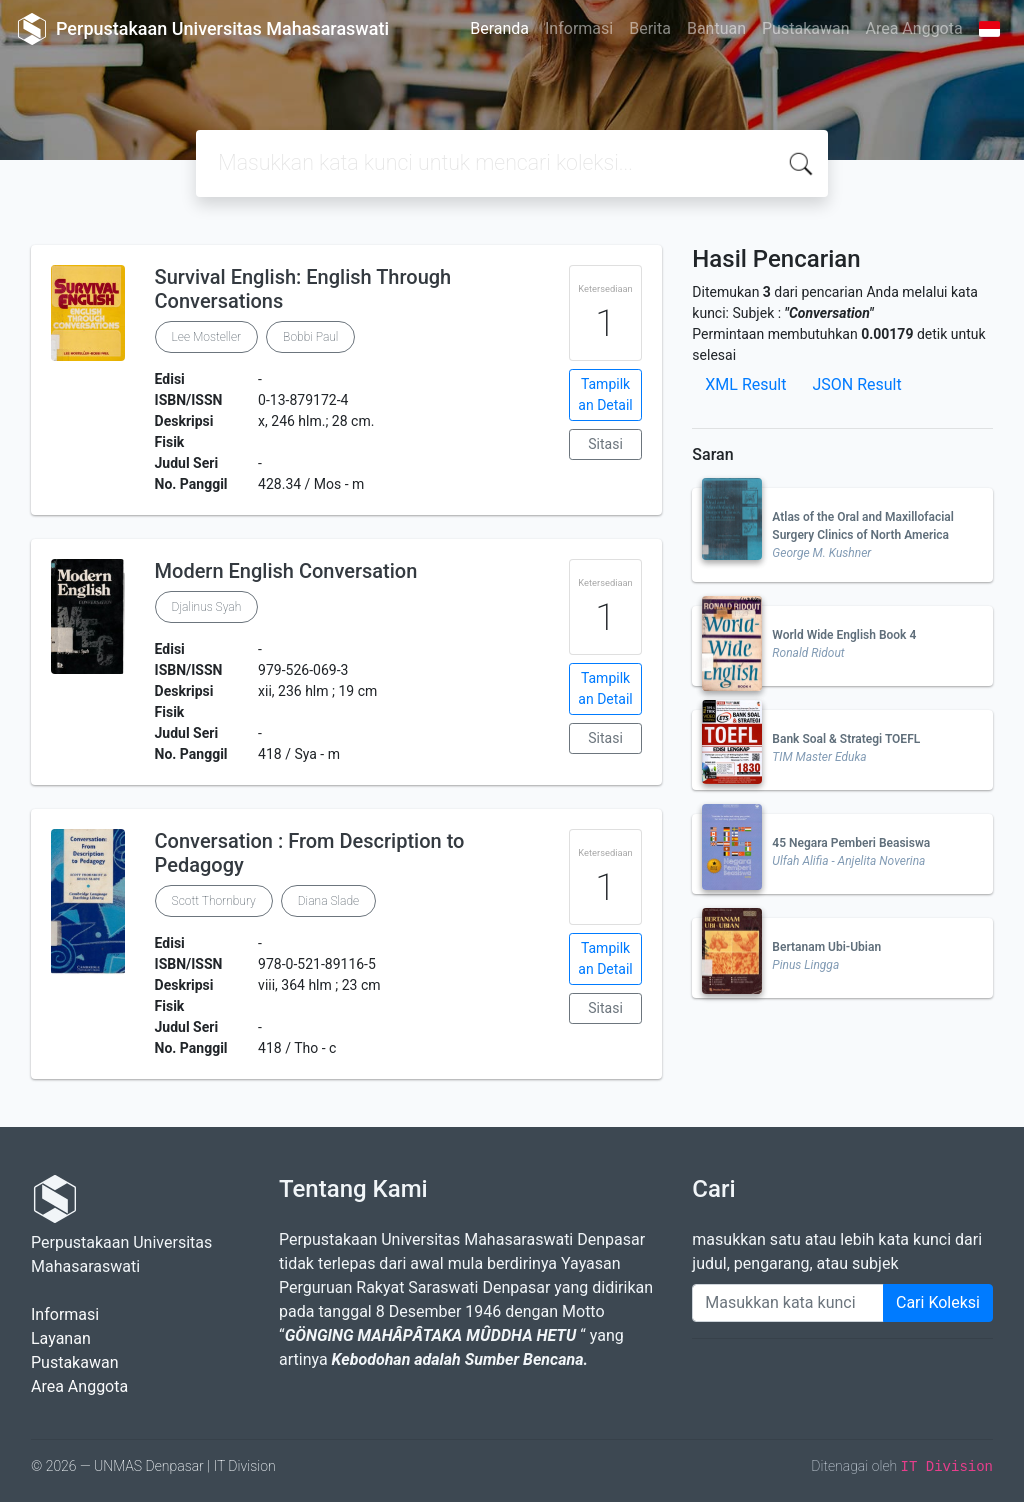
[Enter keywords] (788, 1303)
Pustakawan (805, 28)
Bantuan (716, 28)
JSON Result (856, 384)
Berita (650, 28)
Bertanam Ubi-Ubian (826, 947)
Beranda (499, 28)
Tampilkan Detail (605, 394)
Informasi (579, 28)
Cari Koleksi (938, 1302)
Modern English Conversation (286, 571)
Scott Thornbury (214, 901)
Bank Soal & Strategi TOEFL (846, 739)
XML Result (745, 384)
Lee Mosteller (207, 337)
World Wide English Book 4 (844, 635)
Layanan (61, 1338)
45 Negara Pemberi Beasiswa (851, 843)
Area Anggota (914, 28)
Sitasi (605, 444)
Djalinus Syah (207, 607)
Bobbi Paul (310, 337)
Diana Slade (328, 901)
